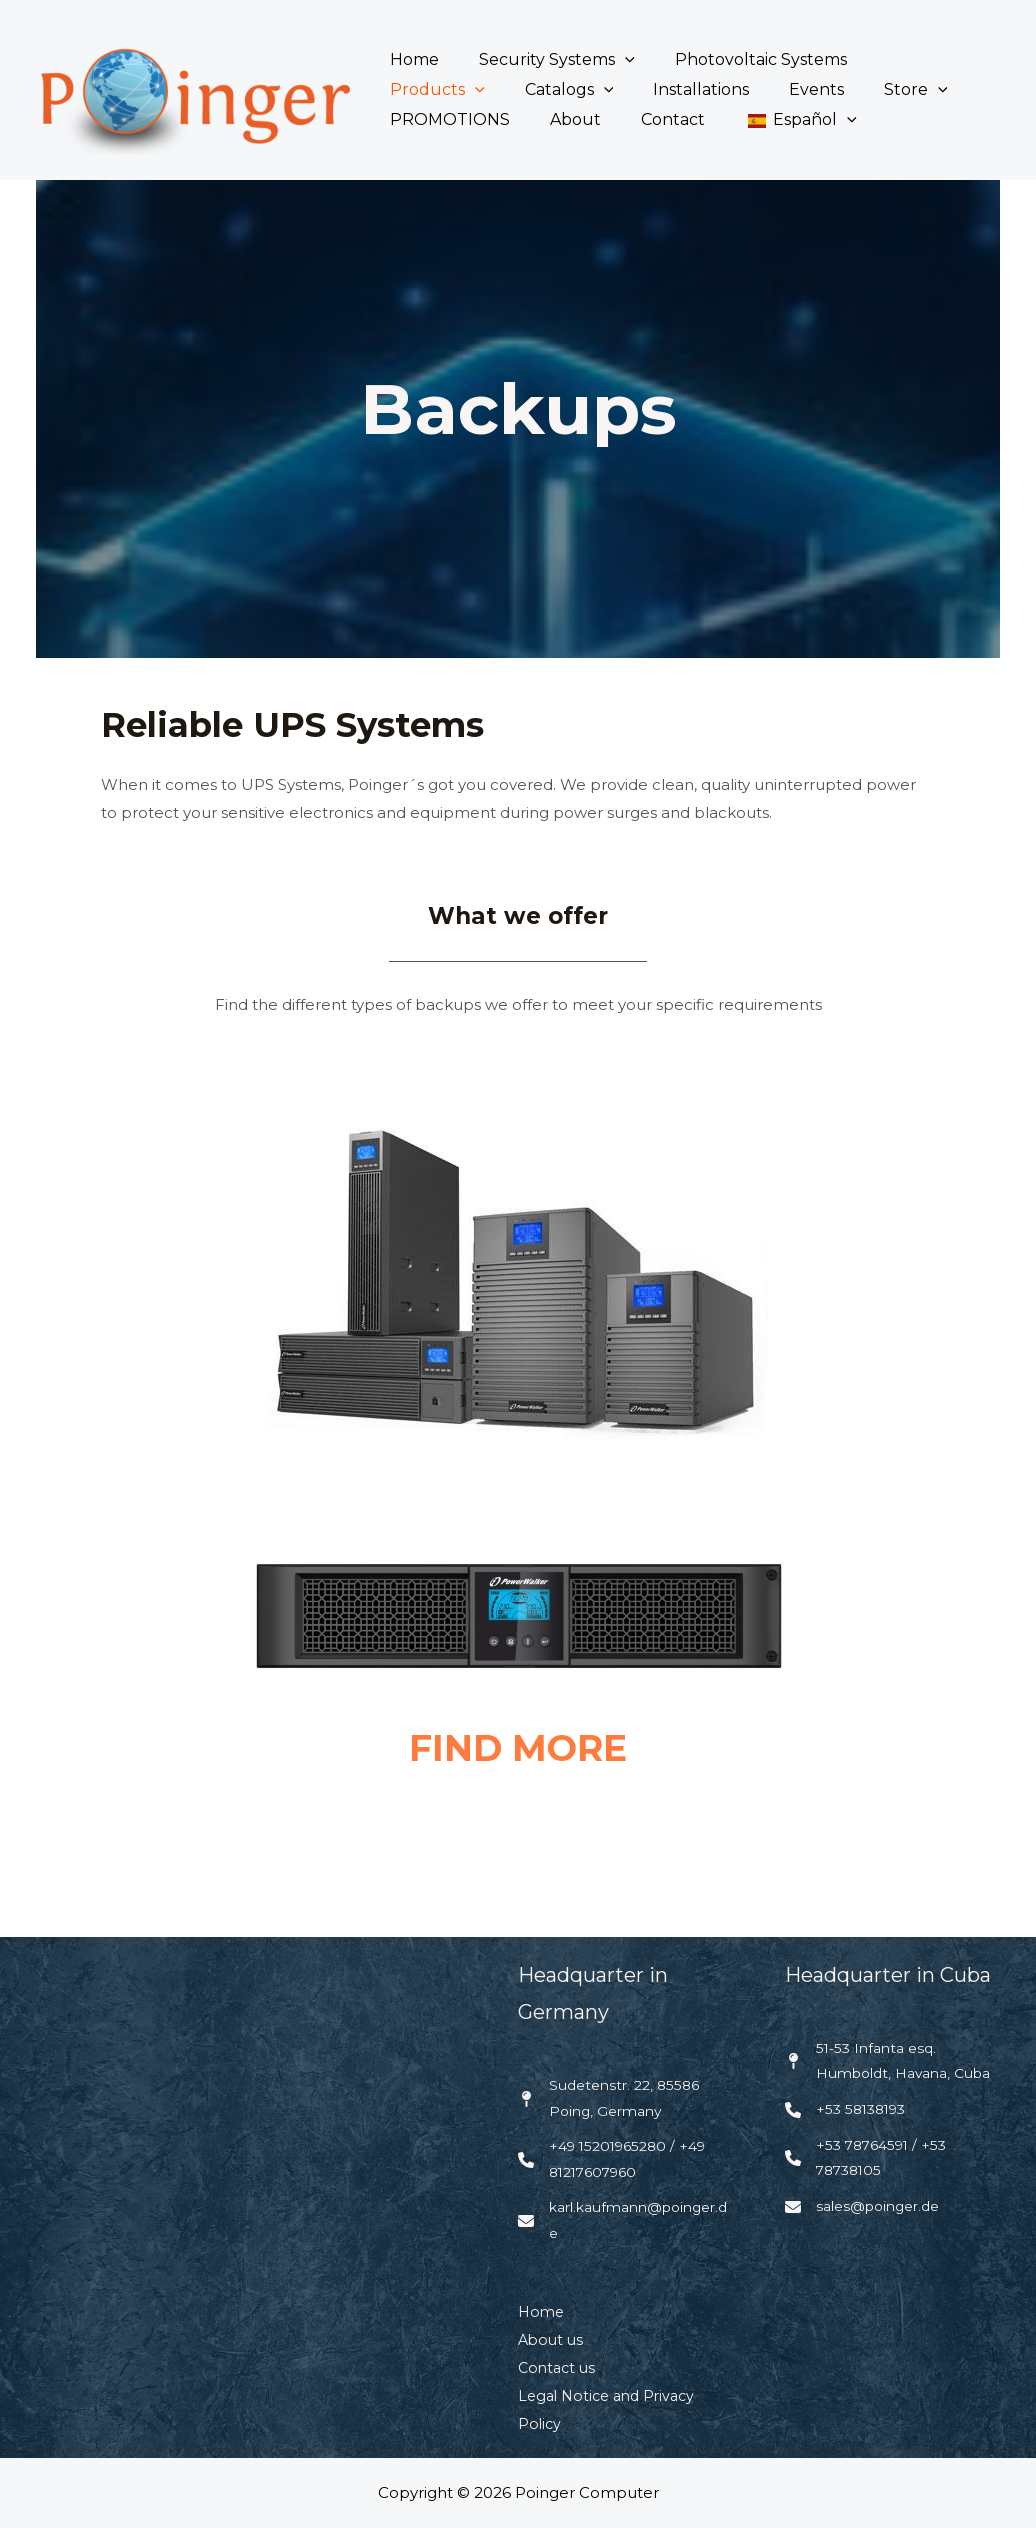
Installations (555, 89)
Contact (501, 119)
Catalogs (430, 90)
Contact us (559, 2381)
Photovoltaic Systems (741, 59)
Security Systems (545, 60)
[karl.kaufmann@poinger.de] (626, 2232)
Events (662, 89)
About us (552, 2353)
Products (906, 60)
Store (754, 90)
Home (410, 59)
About (411, 119)
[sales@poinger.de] (868, 2247)
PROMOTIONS (877, 89)
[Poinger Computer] (192, 88)
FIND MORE (518, 1748)
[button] (613, 60)
